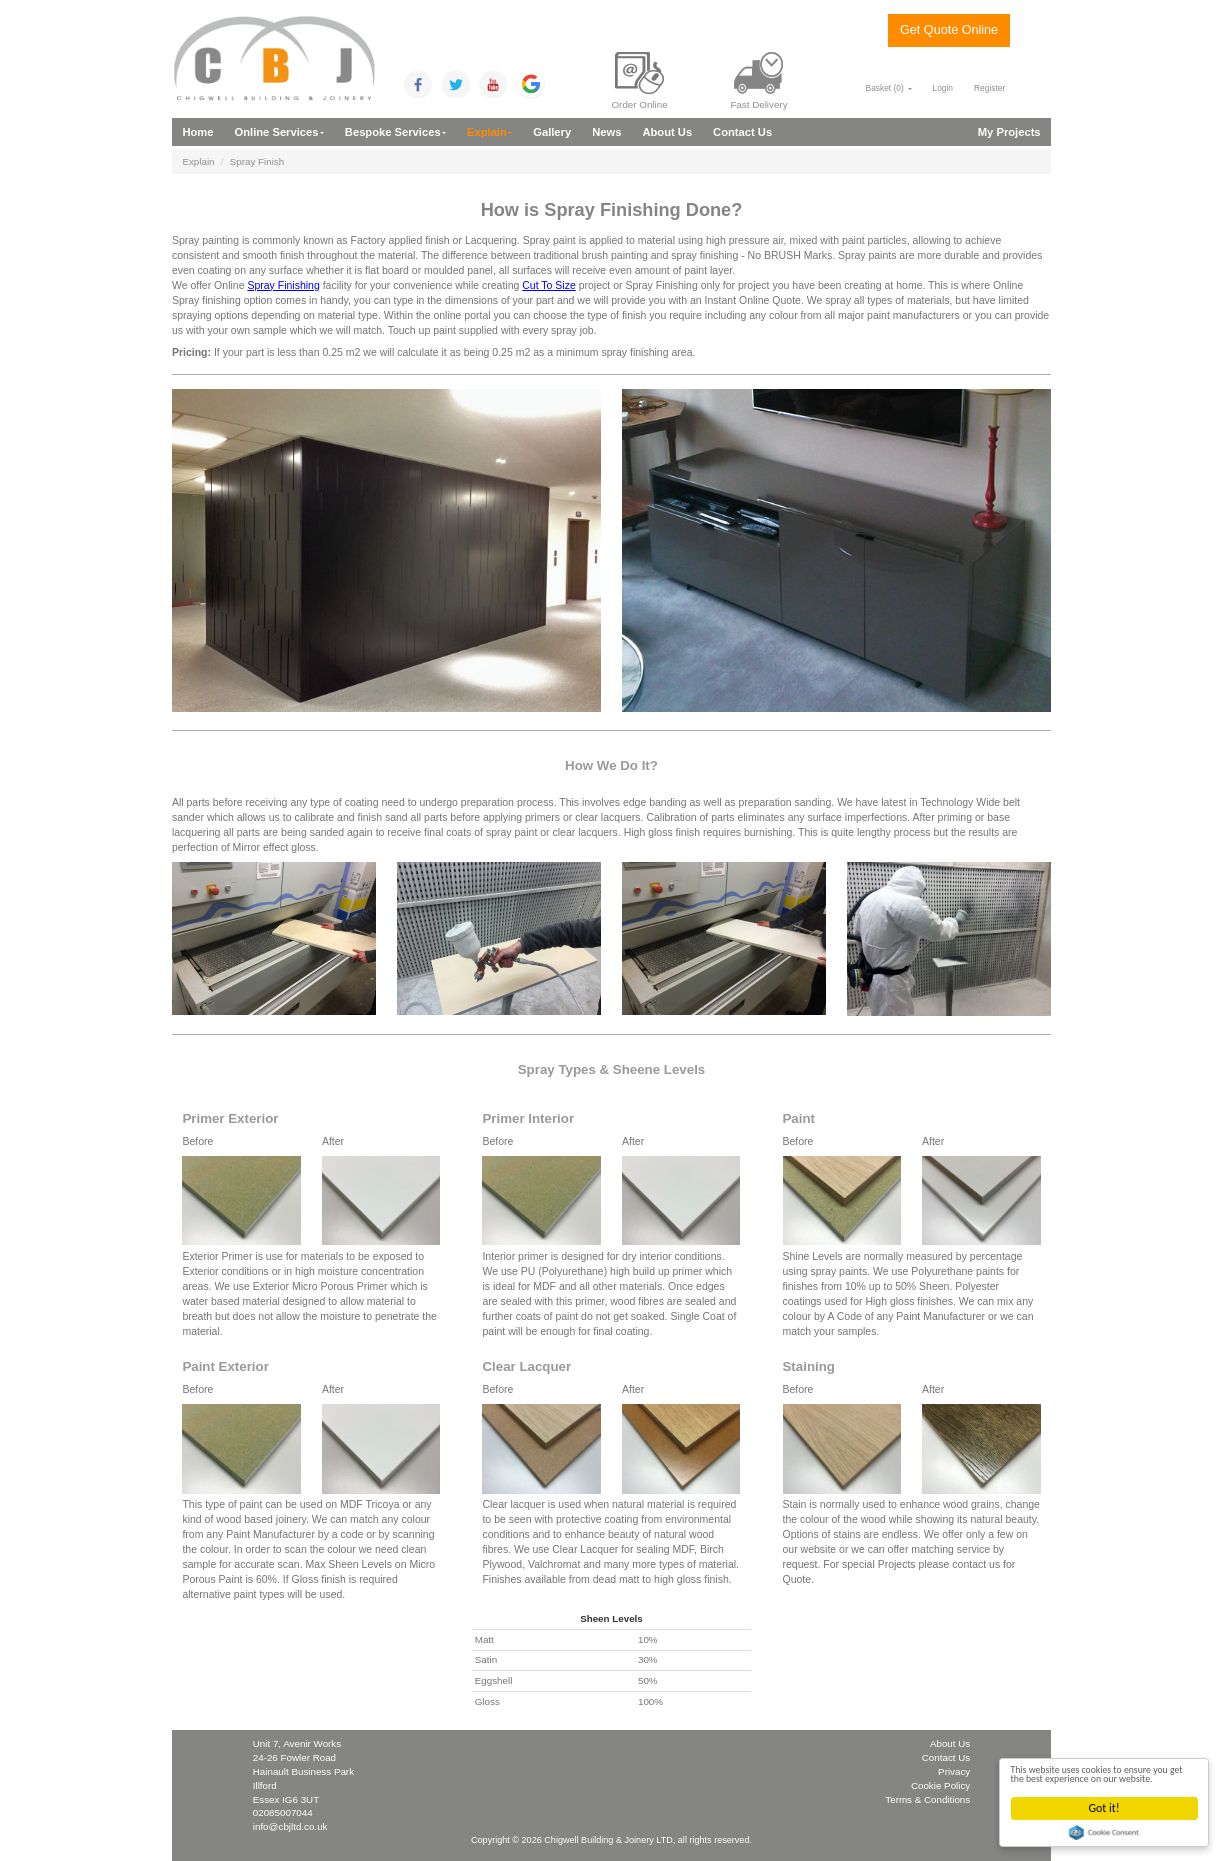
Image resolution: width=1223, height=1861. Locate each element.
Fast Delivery (758, 81)
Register (989, 88)
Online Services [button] (279, 132)
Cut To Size (549, 285)
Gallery (552, 132)
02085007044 (283, 1812)
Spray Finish (257, 161)
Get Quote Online (949, 30)
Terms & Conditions (927, 1799)
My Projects (1009, 132)
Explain (198, 161)
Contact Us (742, 132)
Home (197, 132)
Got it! (1105, 1808)
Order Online (640, 81)
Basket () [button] (889, 88)
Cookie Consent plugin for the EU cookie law (1106, 1832)
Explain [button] (489, 132)
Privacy (954, 1771)
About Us (667, 132)
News (606, 132)
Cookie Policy (940, 1785)
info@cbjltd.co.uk (290, 1826)
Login (943, 88)
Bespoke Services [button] (395, 132)
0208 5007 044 (948, 61)
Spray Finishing (283, 285)
